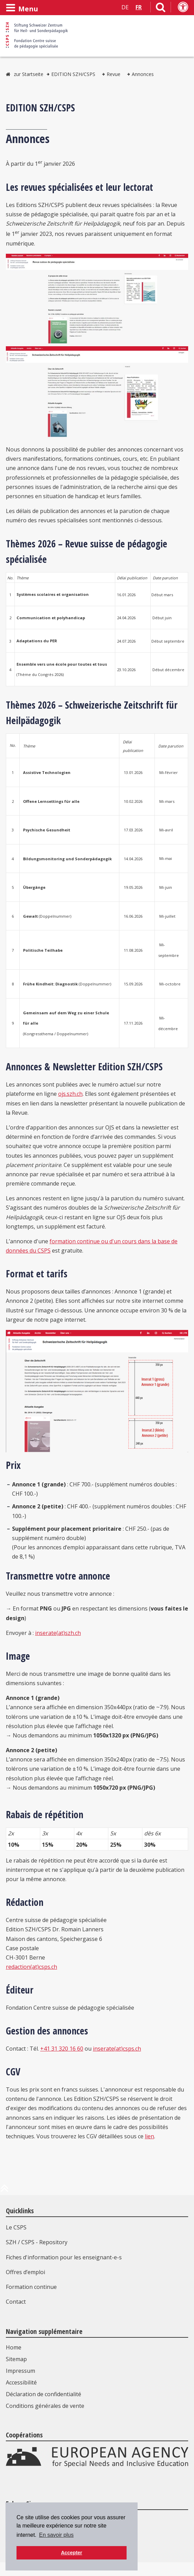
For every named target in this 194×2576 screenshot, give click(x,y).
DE (125, 7)
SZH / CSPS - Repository (36, 2242)
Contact (16, 2301)
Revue (113, 74)
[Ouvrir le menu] (22, 7)
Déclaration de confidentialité (43, 2394)
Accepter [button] (71, 2552)
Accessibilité (21, 2382)
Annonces (143, 74)
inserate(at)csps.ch (117, 2048)
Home (13, 2347)
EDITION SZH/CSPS (73, 74)
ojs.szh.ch (70, 1094)
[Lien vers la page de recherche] (160, 8)
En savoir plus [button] (56, 2535)
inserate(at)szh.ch (58, 1633)
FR (139, 7)
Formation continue (31, 2287)
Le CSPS (16, 2227)
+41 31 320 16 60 (61, 2048)
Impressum (20, 2371)
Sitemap (16, 2359)
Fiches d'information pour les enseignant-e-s (64, 2257)
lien (149, 2136)
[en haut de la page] (4, 2191)
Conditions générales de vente (45, 2406)
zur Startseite (28, 74)
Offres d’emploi (25, 2272)
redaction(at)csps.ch (31, 1967)
